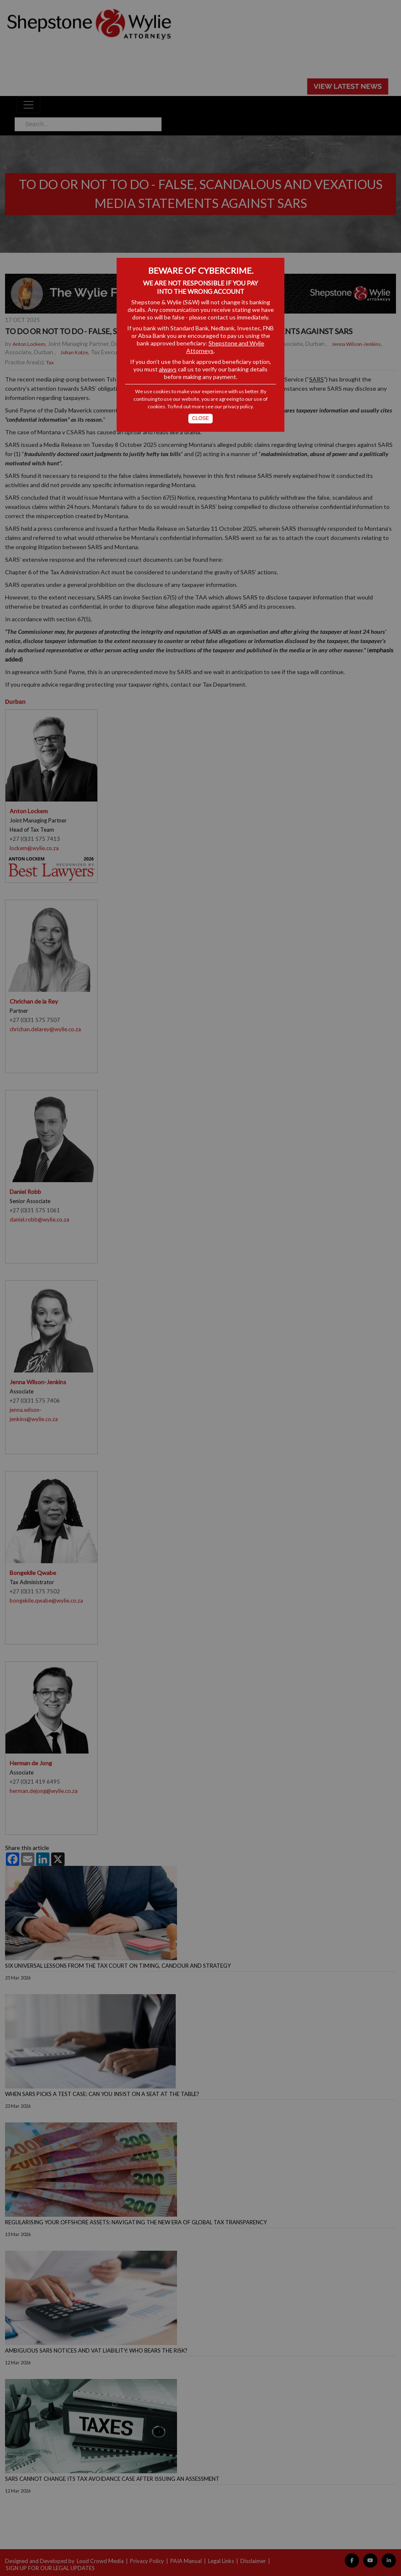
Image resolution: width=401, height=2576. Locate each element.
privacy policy (238, 406)
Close (200, 418)
